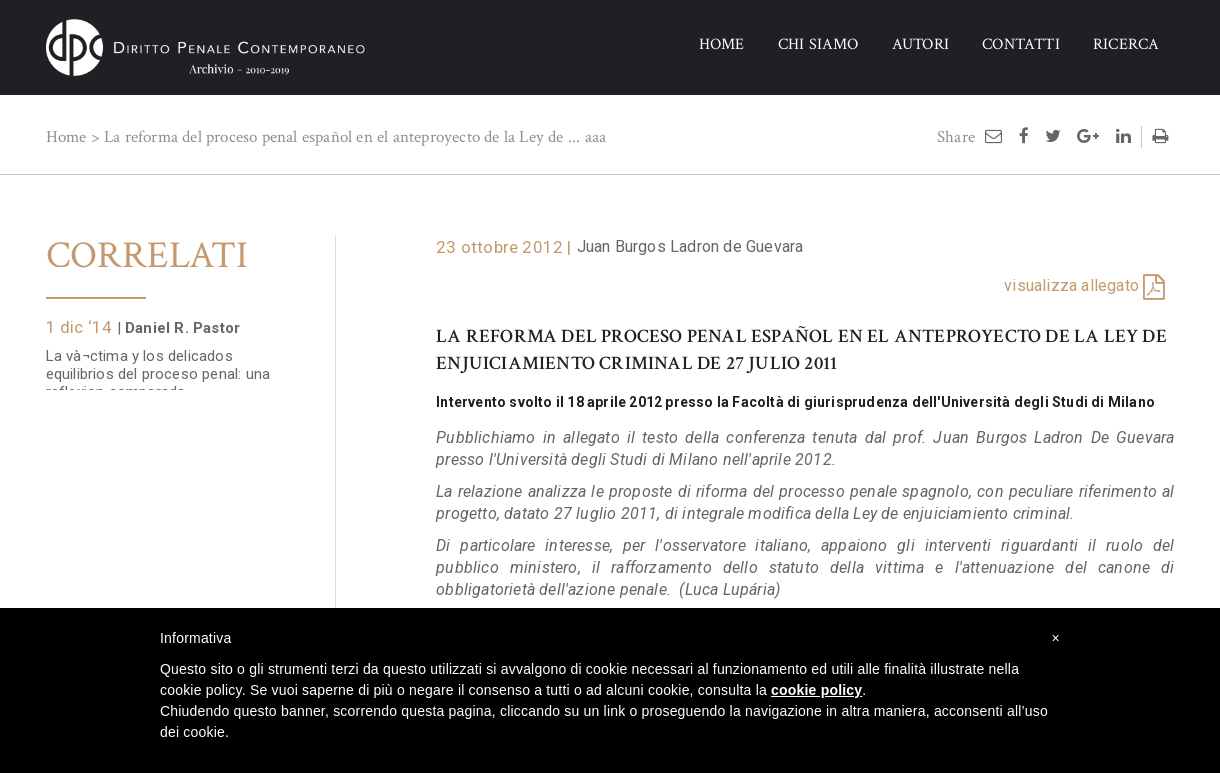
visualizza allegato (1071, 285)
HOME (722, 44)
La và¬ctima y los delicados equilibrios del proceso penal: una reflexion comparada (158, 364)
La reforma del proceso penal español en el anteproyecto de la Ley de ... (342, 137)
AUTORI (920, 44)
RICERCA (1126, 44)
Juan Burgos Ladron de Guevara (690, 246)
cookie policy (816, 690)
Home (66, 137)
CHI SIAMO (818, 44)
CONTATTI (1021, 44)
